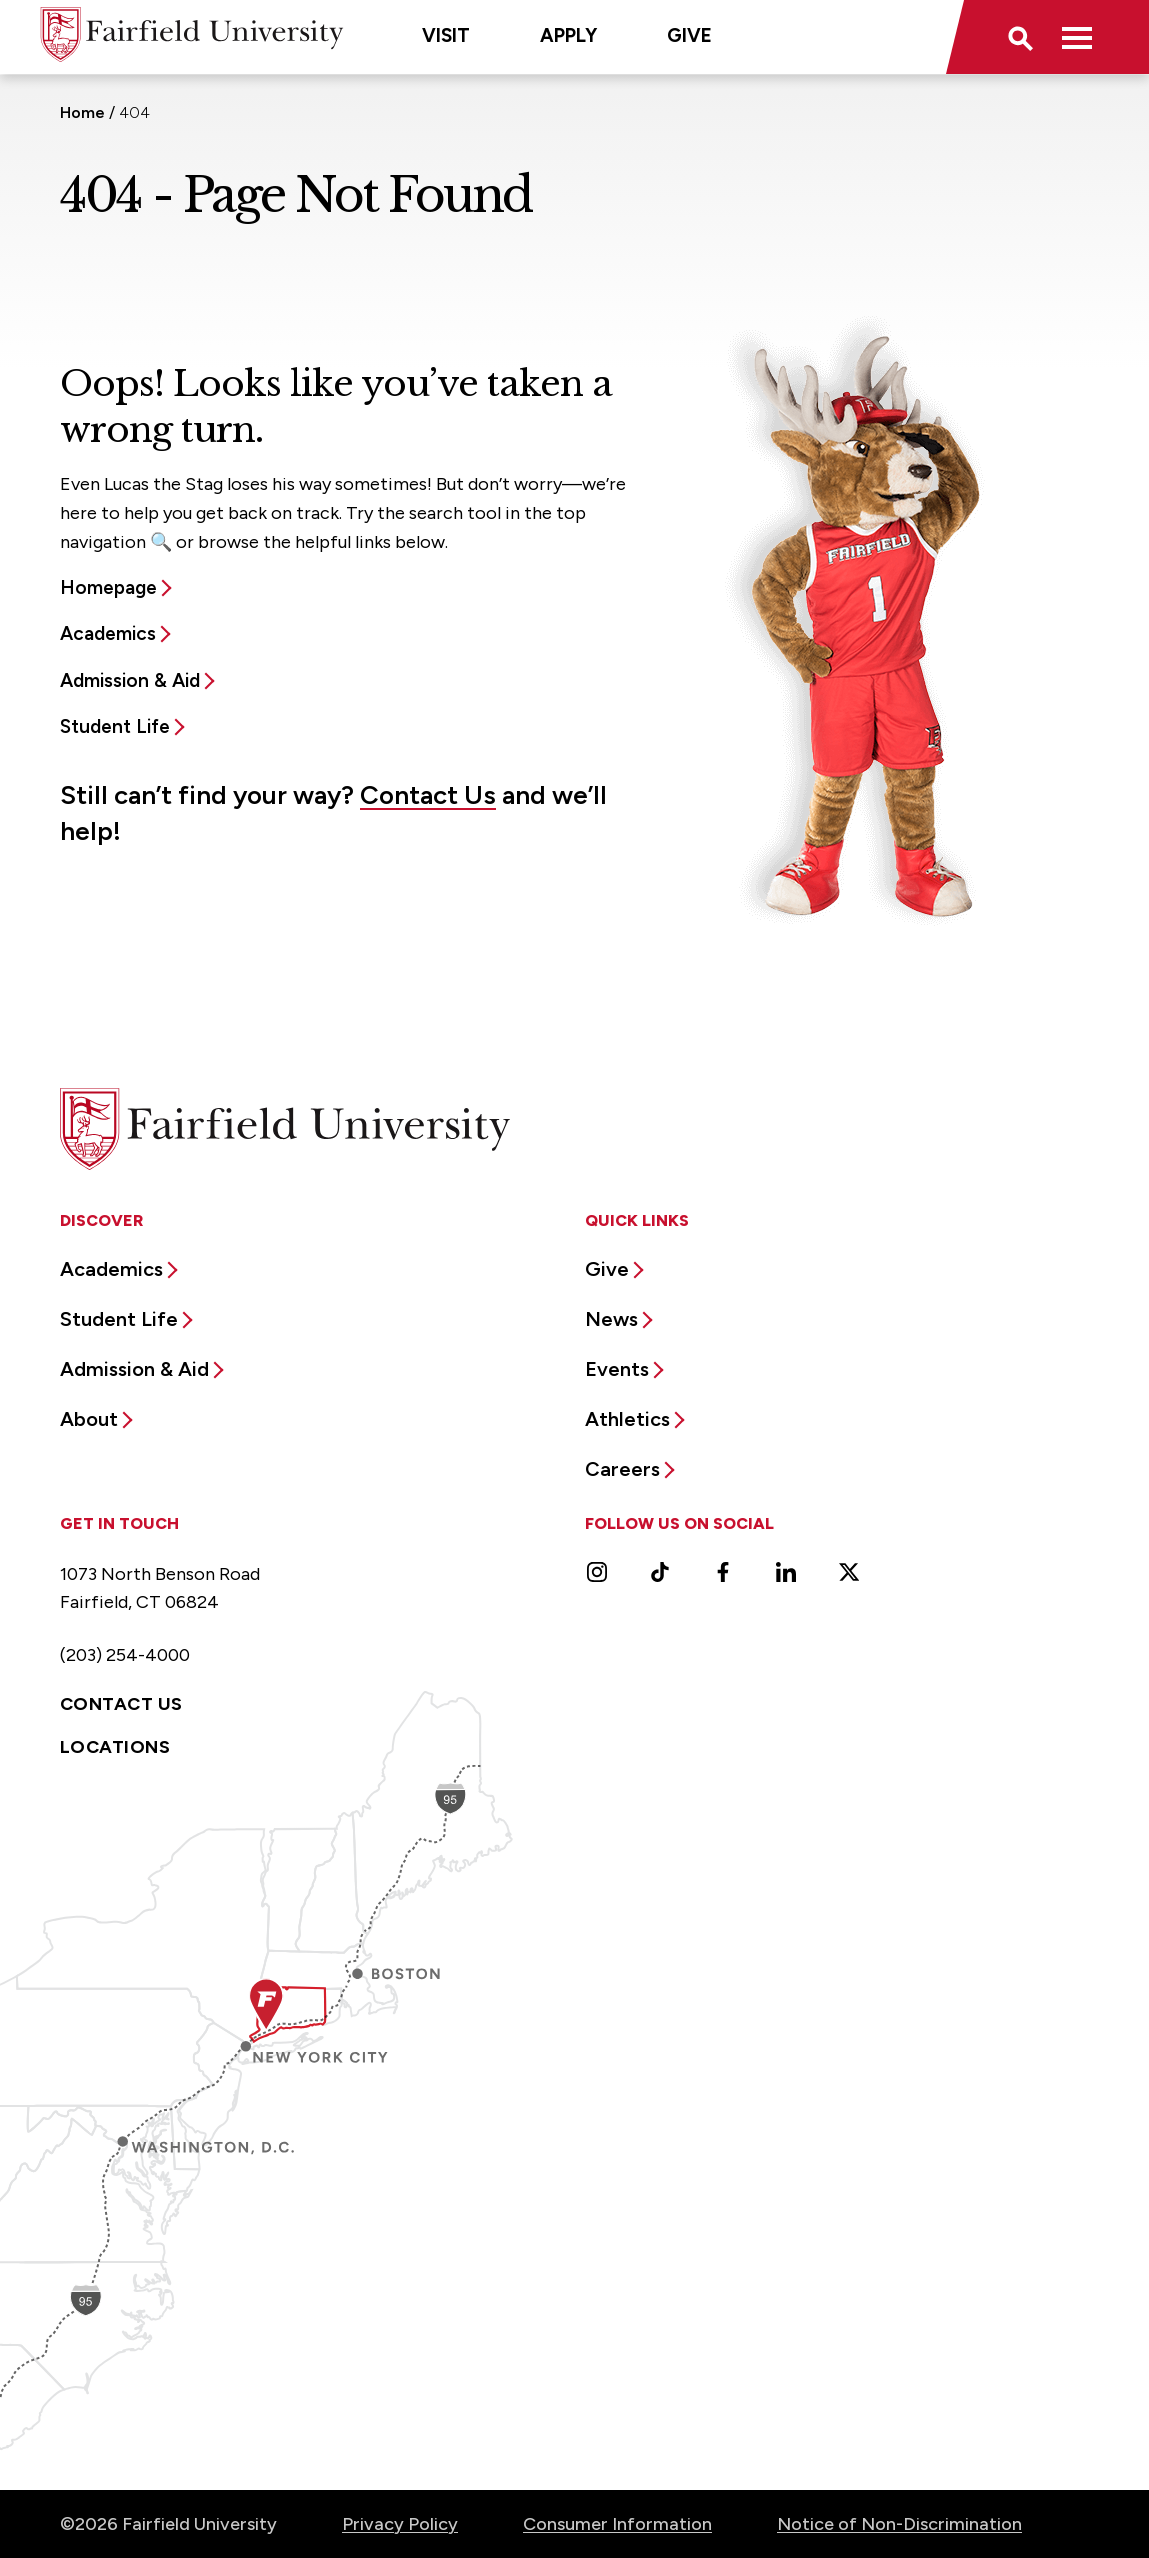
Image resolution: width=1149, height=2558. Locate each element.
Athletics (627, 1419)
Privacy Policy (400, 2524)
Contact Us (428, 795)
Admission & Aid (130, 680)
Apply (568, 35)
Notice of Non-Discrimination (899, 2524)
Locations (115, 1747)
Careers (622, 1469)
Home (82, 112)
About (89, 1419)
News (611, 1319)
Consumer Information (617, 2524)
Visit (446, 35)
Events (617, 1369)
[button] (1019, 37)
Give (689, 35)
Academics (108, 633)
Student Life (115, 726)
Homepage (108, 587)
